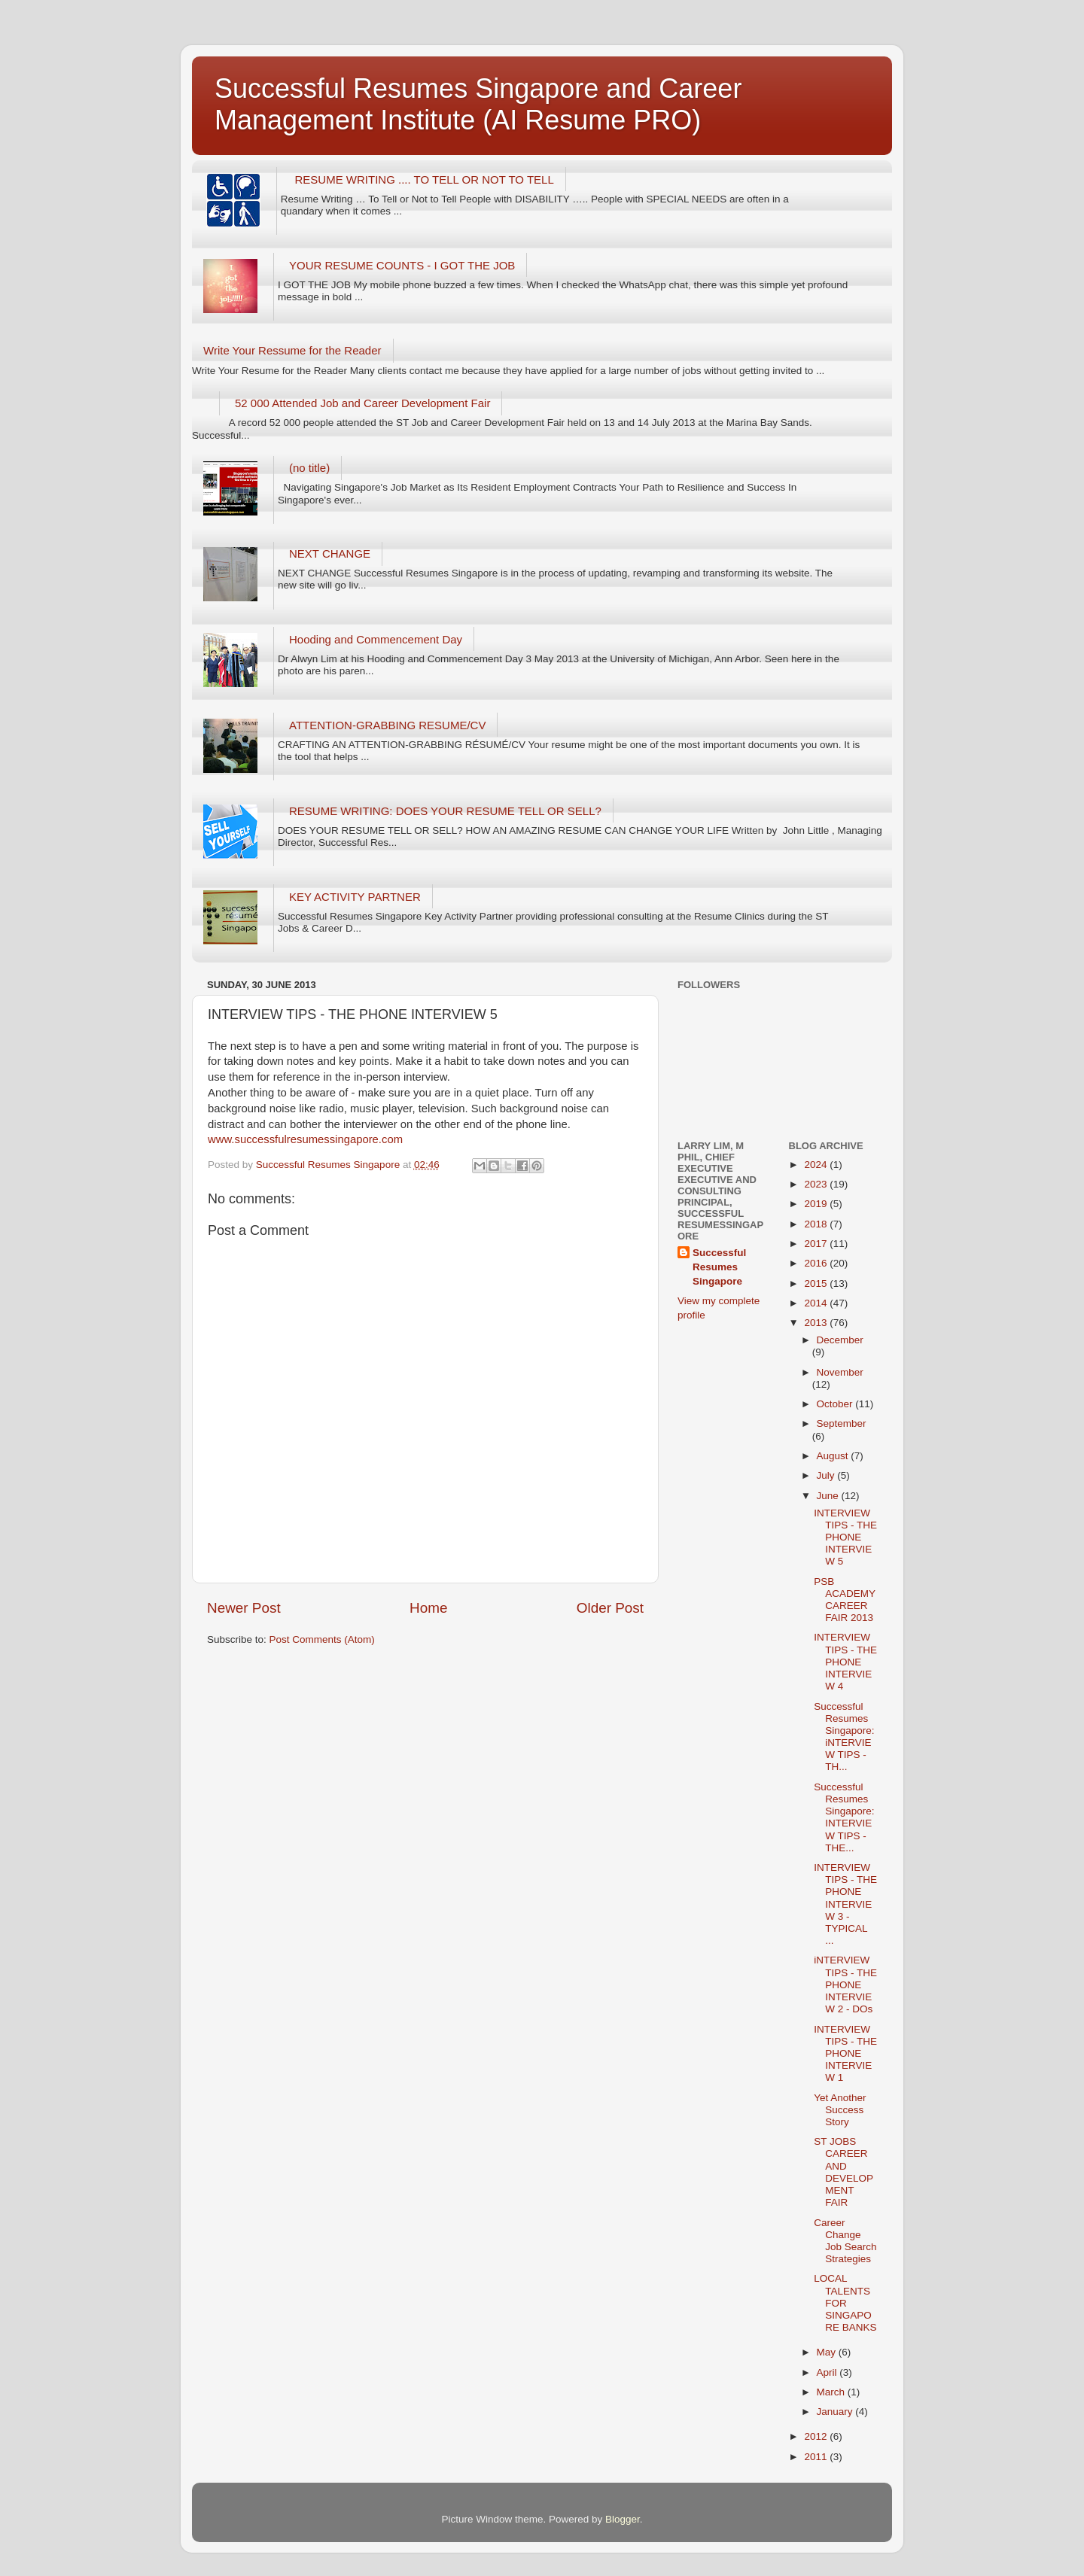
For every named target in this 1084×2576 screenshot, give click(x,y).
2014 (817, 1303)
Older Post (610, 1608)
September (841, 1423)
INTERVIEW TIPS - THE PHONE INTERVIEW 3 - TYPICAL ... (845, 1904)
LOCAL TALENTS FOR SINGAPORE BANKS (845, 2303)
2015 (817, 1283)
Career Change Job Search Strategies (845, 2241)
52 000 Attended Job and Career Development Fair (362, 403)
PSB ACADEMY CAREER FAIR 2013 (844, 1600)
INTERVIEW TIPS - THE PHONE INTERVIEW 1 (845, 2054)
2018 (817, 1224)
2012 (817, 2436)
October (836, 1404)
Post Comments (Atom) (322, 1639)
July (827, 1475)
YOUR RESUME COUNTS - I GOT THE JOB (402, 265)
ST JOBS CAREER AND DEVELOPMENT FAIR (843, 2172)
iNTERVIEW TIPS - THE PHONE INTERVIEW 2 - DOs (845, 1984)
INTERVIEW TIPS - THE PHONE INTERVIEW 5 (845, 1537)
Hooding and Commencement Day (375, 639)
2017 (817, 1243)
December (840, 1340)
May (828, 2352)
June (829, 1495)
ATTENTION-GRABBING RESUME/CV (387, 725)
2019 (817, 1203)
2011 (817, 2456)
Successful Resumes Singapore (719, 1267)
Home (428, 1608)
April (828, 2372)
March (832, 2392)
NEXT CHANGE (329, 553)
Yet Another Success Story (840, 2109)
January (836, 2411)
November (840, 1372)
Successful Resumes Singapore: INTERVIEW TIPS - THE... (844, 1817)
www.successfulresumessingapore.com (305, 1139)
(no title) (309, 467)
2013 (817, 1322)
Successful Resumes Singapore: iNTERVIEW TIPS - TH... (844, 1737)
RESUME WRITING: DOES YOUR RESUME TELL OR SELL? (445, 810)
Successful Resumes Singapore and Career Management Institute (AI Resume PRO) (478, 104)
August (834, 1455)
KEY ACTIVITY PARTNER (355, 896)
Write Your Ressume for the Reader (292, 350)
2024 (817, 1164)
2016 (817, 1263)
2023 (817, 1184)
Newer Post (244, 1608)
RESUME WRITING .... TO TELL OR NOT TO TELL (424, 179)
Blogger (622, 2519)
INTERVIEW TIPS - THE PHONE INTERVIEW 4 (845, 1662)
